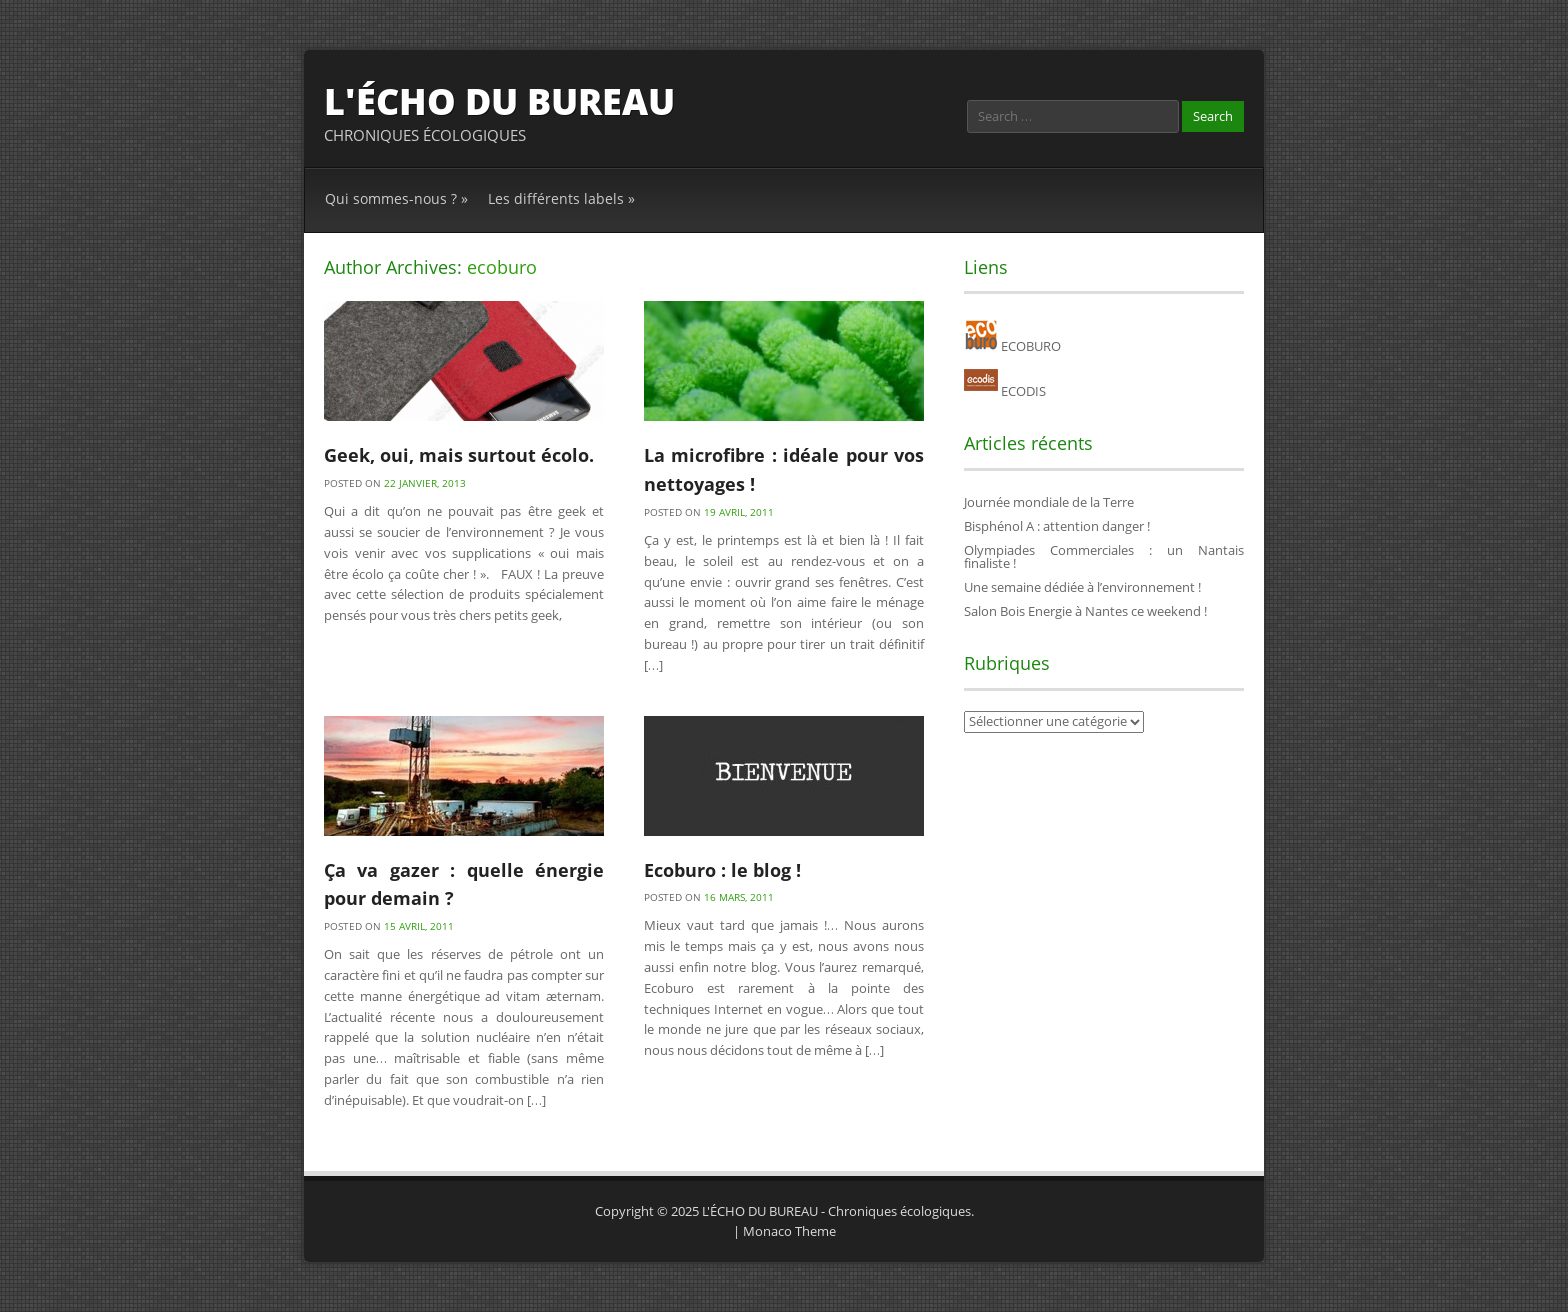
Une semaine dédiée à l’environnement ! (1082, 587)
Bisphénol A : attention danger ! (1057, 526)
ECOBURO (1012, 346)
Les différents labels (561, 198)
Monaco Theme (789, 1231)
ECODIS (1005, 391)
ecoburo (502, 267)
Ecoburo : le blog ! (722, 870)
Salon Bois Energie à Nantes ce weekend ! (1085, 611)
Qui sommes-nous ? (396, 198)
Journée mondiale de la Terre (1049, 502)
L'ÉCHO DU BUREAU (499, 101)
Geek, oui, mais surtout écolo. (459, 455)
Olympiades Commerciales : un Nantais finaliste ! (1104, 556)
